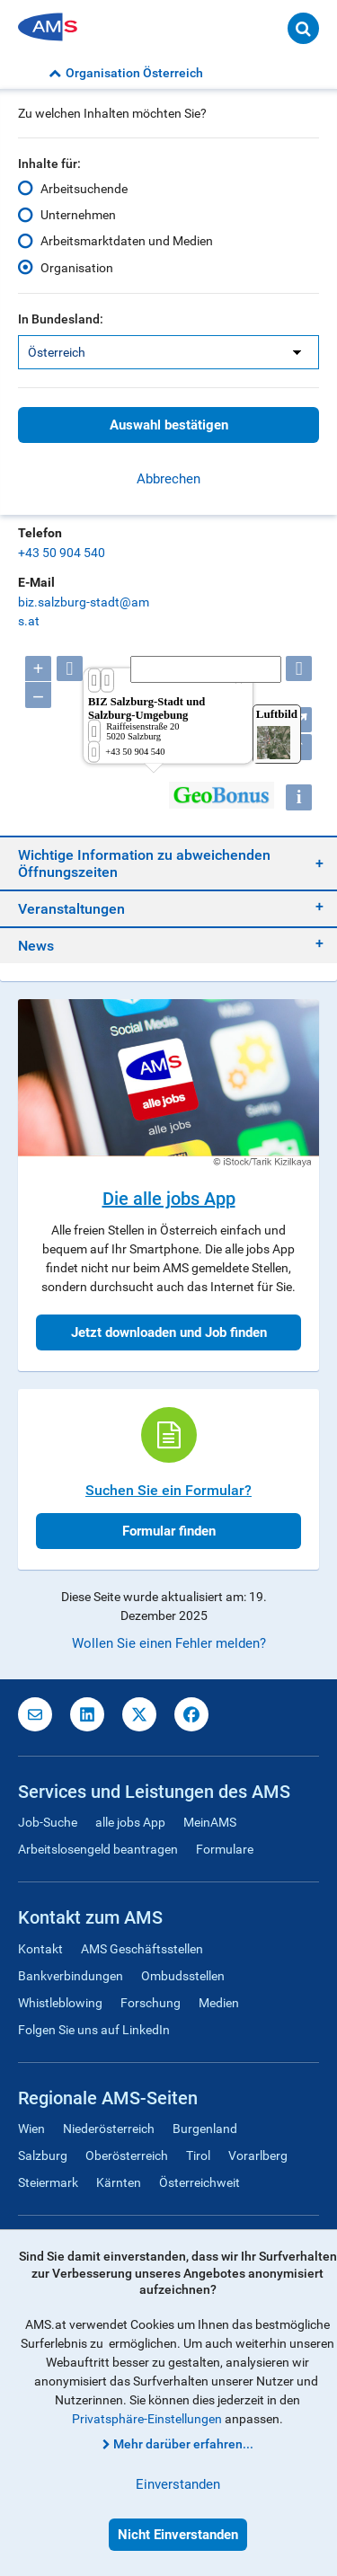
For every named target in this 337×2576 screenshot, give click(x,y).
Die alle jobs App (168, 1198)
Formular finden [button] (169, 1531)
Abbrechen (168, 479)
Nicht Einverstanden (178, 2535)
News (36, 945)
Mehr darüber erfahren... (183, 2444)
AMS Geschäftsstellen (142, 1949)
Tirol (198, 2155)
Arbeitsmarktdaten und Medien (126, 241)
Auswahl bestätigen (169, 425)
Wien (31, 2128)
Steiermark (48, 2182)
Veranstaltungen (71, 908)
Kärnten (118, 2182)
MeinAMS (209, 1822)
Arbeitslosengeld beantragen (98, 1849)
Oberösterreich (126, 2155)
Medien (219, 2003)
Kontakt (40, 1949)
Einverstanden (178, 2484)
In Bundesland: (60, 319)
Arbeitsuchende (84, 188)
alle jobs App (130, 1822)
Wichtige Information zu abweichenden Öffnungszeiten (144, 863)
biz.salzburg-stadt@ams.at (83, 611)
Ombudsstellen (183, 1976)
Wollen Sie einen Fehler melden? (169, 1643)
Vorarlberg (258, 2155)
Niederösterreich (109, 2128)
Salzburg (42, 2155)
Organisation (76, 268)
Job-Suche (47, 1822)
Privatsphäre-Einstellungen (147, 2419)
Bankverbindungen (70, 1976)
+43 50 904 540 (61, 552)
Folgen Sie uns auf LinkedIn (94, 2030)
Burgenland (205, 2128)
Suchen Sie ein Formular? (168, 1490)
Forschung (150, 2003)
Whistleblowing (60, 2003)
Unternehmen (78, 215)
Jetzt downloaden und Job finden (169, 1332)
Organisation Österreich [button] (126, 73)
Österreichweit (199, 2182)
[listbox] (168, 352)
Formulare (224, 1849)
